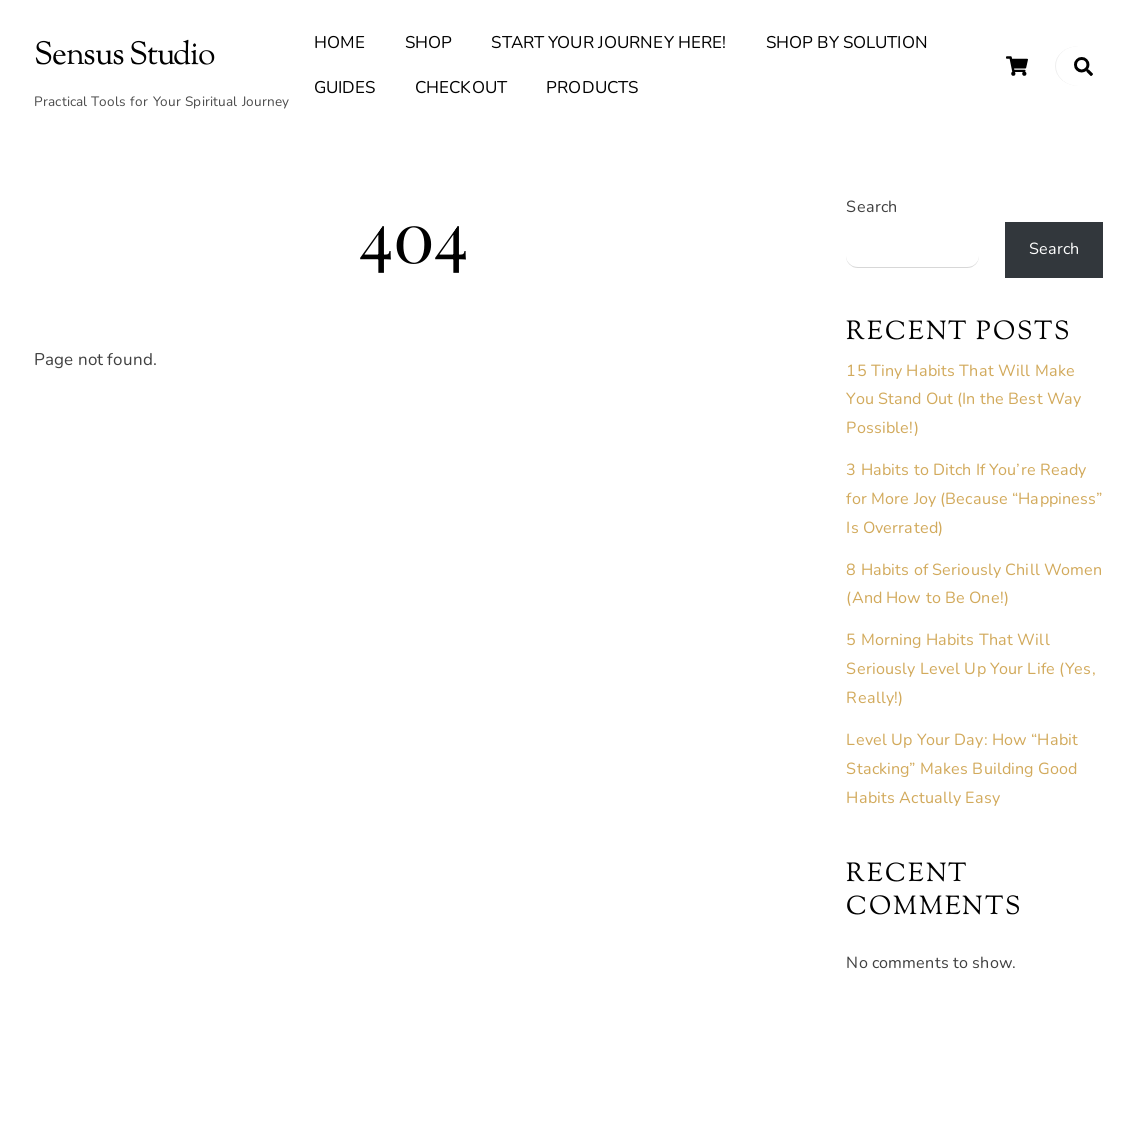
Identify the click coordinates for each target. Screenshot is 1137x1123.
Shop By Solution (847, 42)
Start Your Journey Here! (608, 42)
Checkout (461, 87)
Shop (429, 42)
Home (340, 42)
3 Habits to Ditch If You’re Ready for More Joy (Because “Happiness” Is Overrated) (974, 499)
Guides (345, 87)
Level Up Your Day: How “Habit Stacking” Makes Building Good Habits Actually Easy (962, 769)
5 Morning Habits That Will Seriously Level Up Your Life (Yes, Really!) (970, 669)
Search (871, 207)
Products (592, 87)
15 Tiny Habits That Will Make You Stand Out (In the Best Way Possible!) (963, 400)
